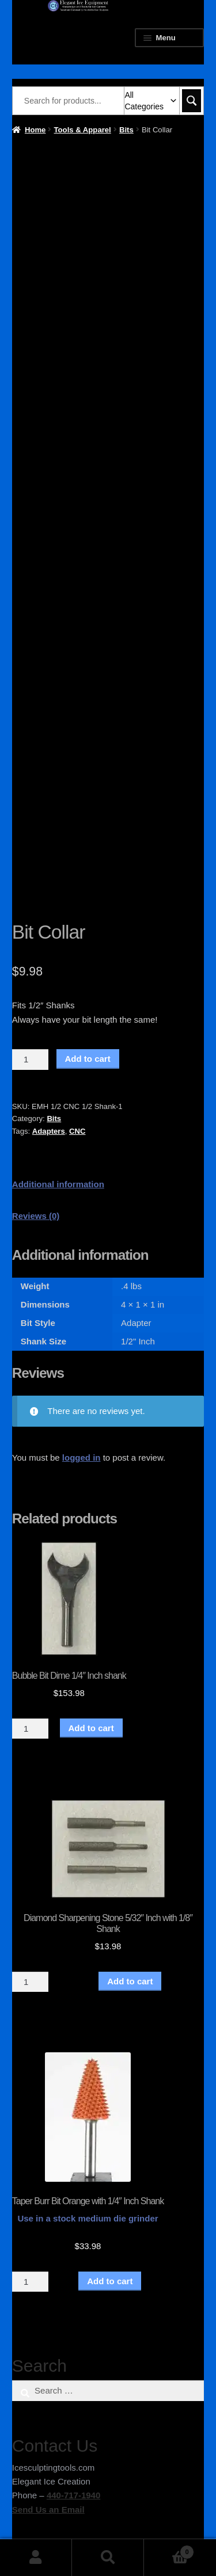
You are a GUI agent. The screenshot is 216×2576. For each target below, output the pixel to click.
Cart (169, 2550)
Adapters (48, 1131)
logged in (81, 1457)
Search (108, 2557)
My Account (36, 2557)
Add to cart (88, 1059)
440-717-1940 (73, 2495)
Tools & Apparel (82, 129)
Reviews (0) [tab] (36, 1216)
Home (35, 129)
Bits (126, 129)
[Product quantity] (30, 1059)
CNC (77, 1131)
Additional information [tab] (58, 1184)
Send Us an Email (48, 2509)
